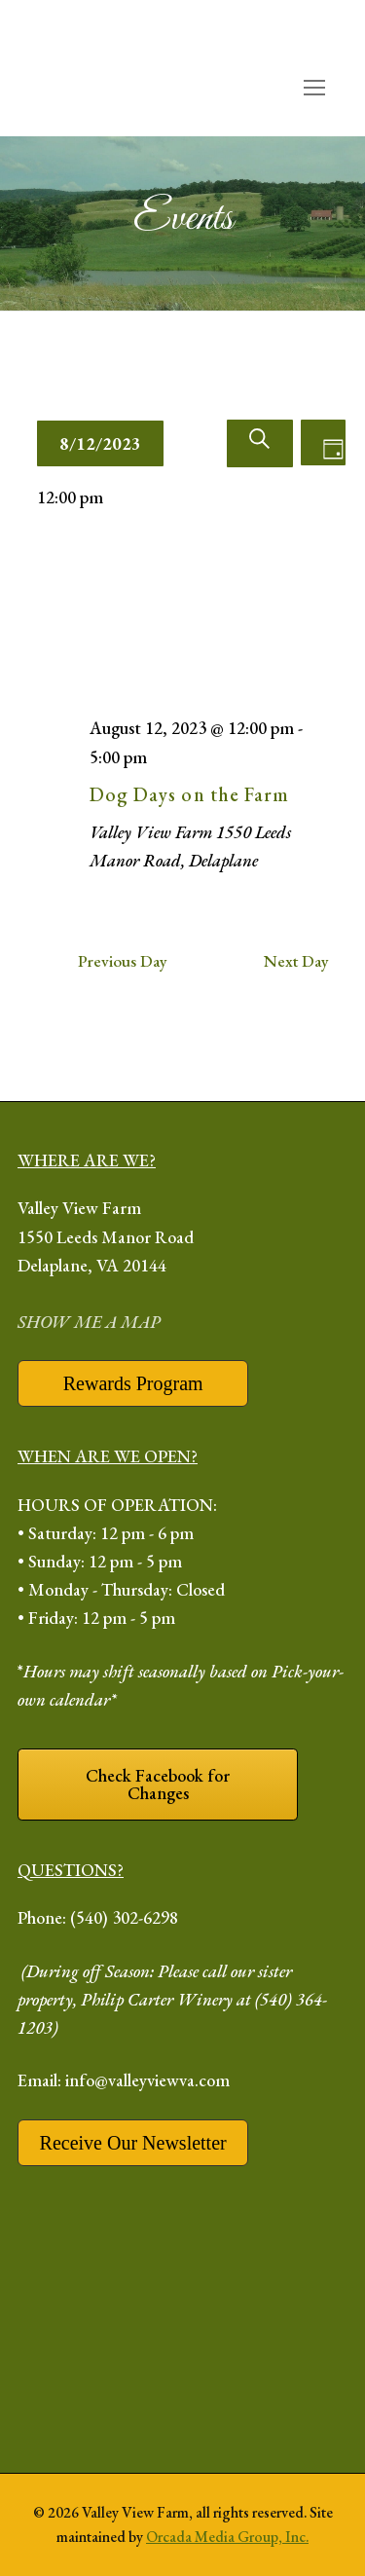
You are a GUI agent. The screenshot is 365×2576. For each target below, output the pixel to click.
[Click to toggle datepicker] (100, 443)
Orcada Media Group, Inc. (227, 2536)
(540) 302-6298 (124, 1917)
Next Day (296, 961)
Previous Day (122, 961)
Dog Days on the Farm (190, 794)
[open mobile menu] (313, 88)
